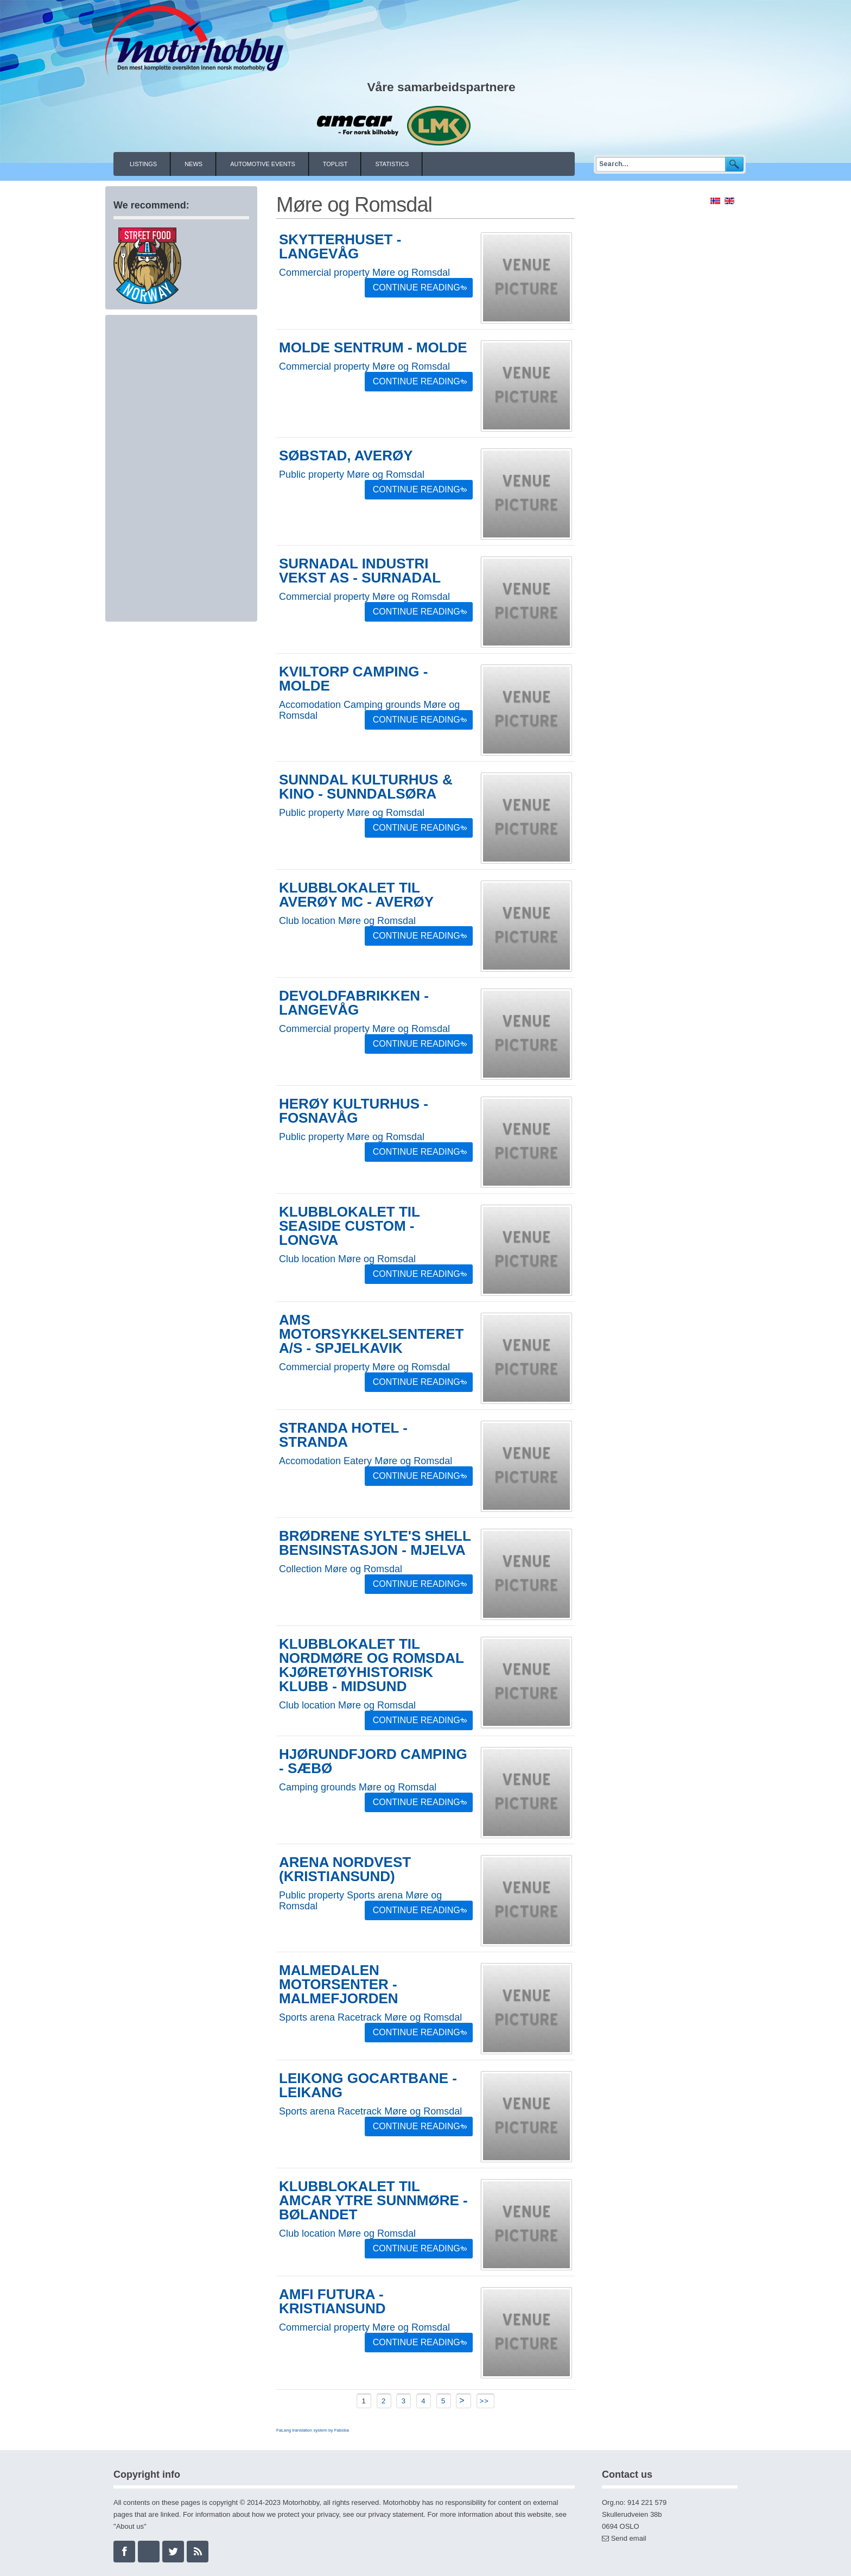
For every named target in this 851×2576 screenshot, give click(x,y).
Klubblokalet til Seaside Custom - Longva (349, 1226)
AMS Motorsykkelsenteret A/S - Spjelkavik (371, 1334)
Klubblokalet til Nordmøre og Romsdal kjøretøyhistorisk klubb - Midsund (371, 1665)
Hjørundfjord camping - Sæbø (373, 1761)
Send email (628, 2538)
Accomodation (310, 704)
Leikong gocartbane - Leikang (368, 2085)
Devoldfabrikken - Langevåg (354, 1003)
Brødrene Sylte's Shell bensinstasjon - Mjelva (375, 1543)
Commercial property (324, 272)
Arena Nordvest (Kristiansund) (345, 1869)
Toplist (335, 164)
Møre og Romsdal (411, 272)
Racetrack (360, 2017)
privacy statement (395, 2514)
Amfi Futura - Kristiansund (332, 2301)
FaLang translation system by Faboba (312, 2430)
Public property (311, 474)
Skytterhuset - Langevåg (340, 246)
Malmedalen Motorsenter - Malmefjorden (338, 1984)
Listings (143, 164)
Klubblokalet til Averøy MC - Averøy (356, 894)
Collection (300, 1569)
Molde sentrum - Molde (373, 347)
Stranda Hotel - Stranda (343, 1435)
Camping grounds (382, 704)
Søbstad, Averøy (346, 455)
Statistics (392, 164)
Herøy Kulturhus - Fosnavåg (353, 1111)
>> (486, 2401)
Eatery (358, 1460)
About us (130, 2526)
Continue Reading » (420, 287)
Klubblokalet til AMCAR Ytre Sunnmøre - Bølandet (373, 2200)
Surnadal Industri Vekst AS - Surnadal (360, 570)
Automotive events (262, 164)
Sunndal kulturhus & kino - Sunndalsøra (366, 786)
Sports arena (375, 1895)
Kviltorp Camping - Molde (353, 678)
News (193, 164)
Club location (307, 920)
